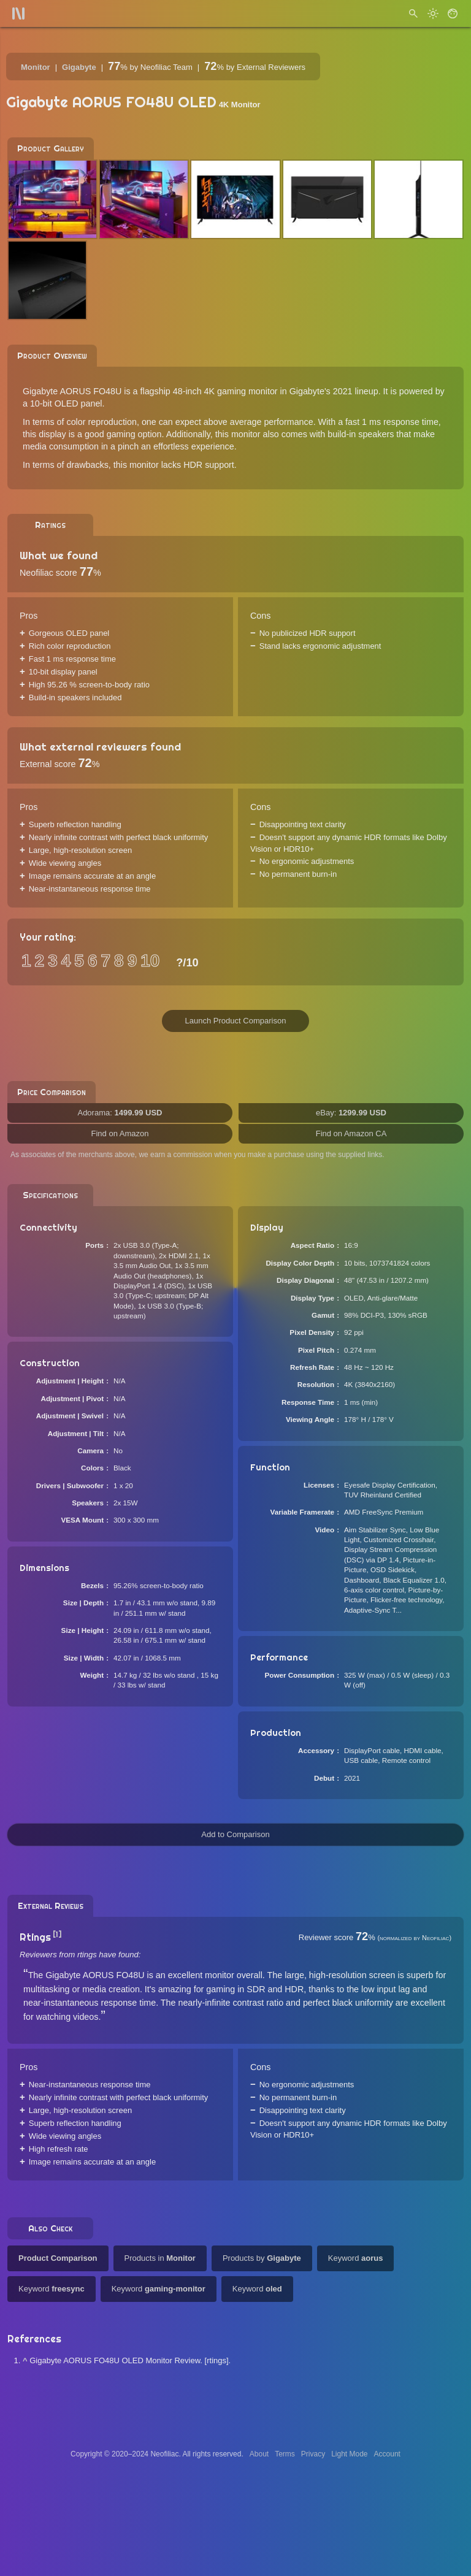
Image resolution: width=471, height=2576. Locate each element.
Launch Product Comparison (235, 1020)
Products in (160, 2258)
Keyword (355, 2258)
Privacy (313, 2454)
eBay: (351, 1112)
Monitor (35, 67)
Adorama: (119, 1112)
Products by (262, 2258)
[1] (57, 1934)
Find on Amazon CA (351, 1133)
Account (387, 2454)
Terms (285, 2454)
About (259, 2454)
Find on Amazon (120, 1133)
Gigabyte (79, 67)
